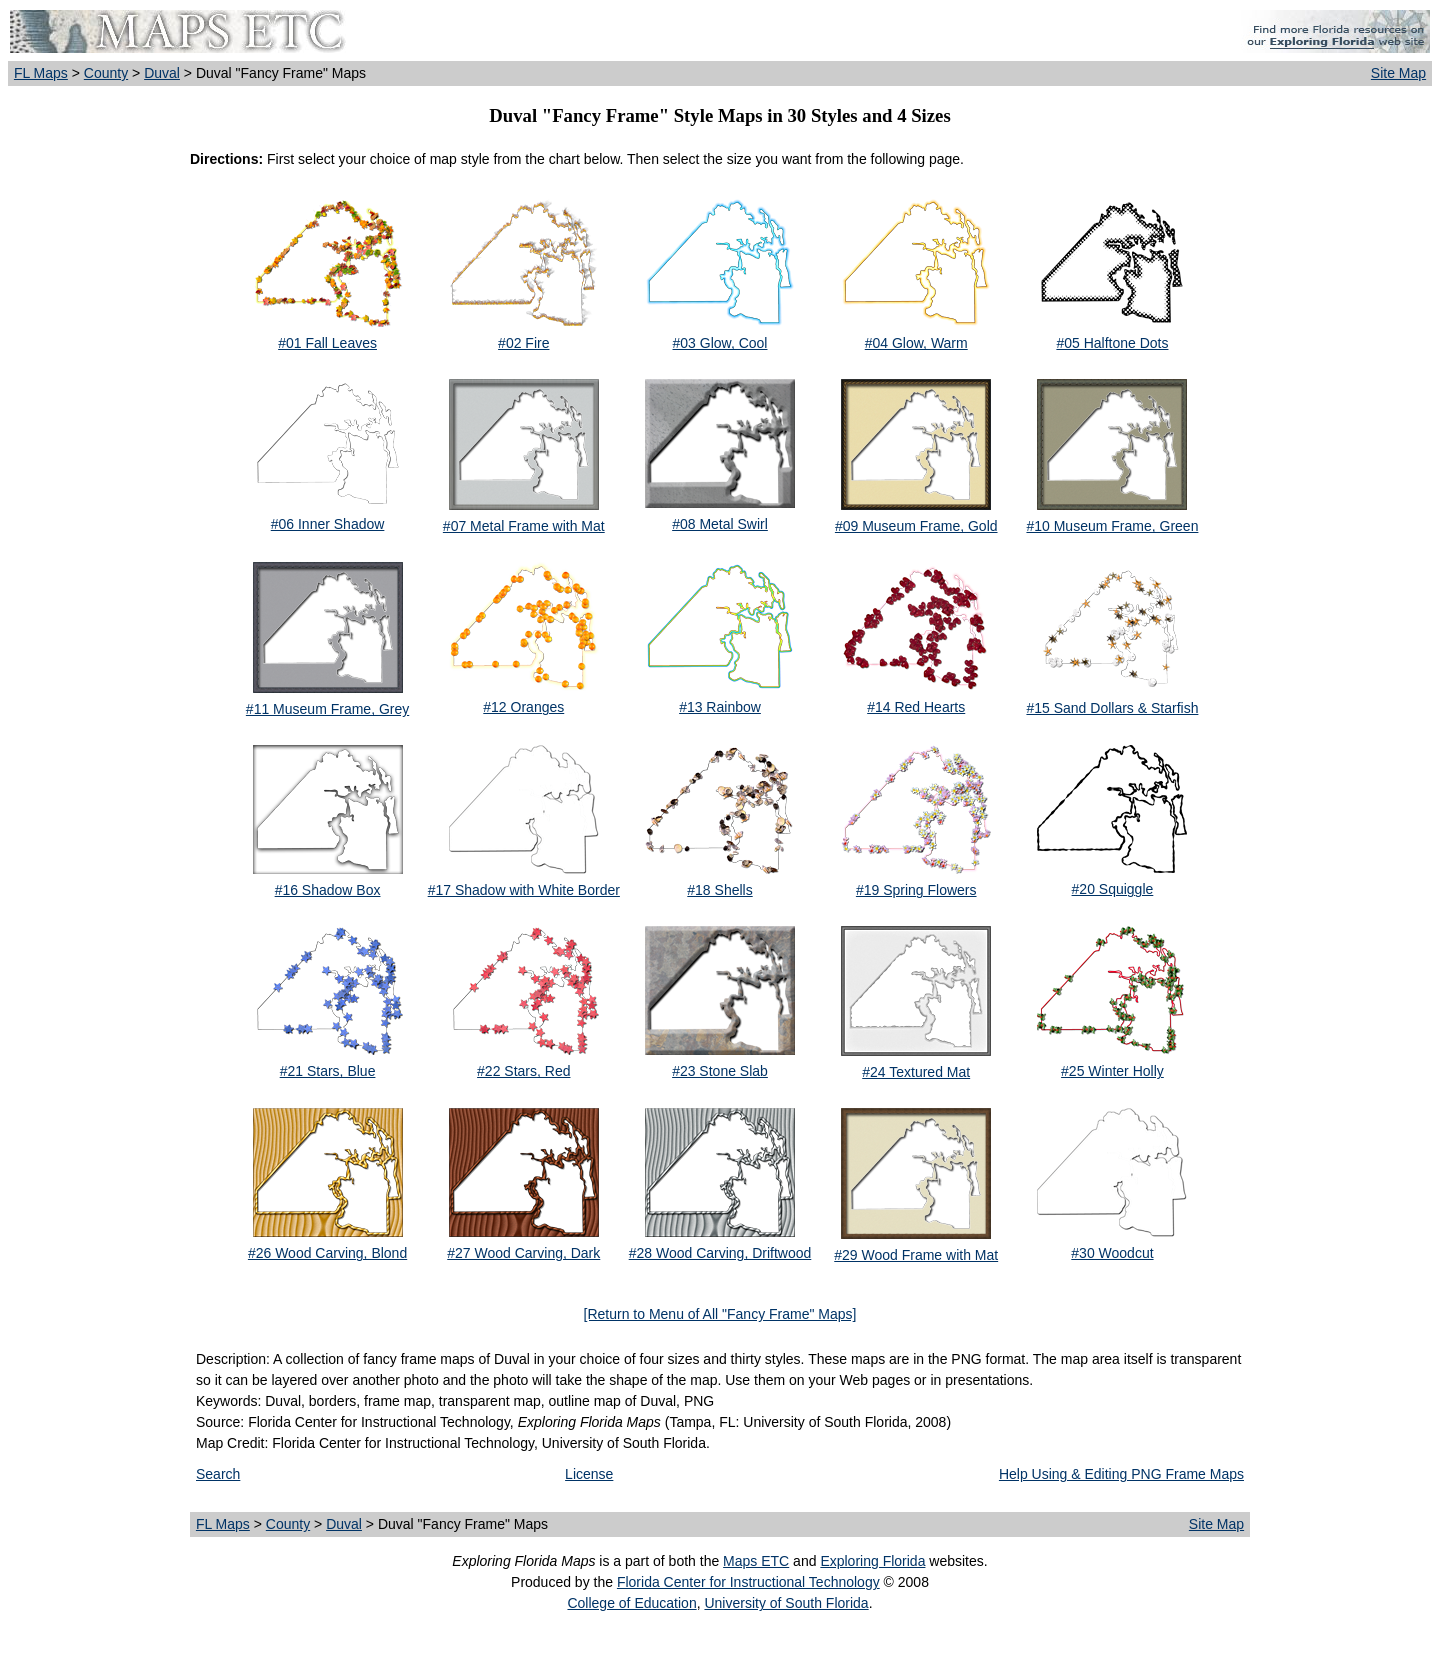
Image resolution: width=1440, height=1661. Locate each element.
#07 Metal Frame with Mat (524, 526)
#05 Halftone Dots (1112, 343)
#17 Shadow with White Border (524, 890)
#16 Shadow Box (328, 890)
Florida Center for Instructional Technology (748, 1582)
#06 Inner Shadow (328, 524)
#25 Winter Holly (1112, 1071)
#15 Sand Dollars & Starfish (1112, 708)
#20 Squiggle (1113, 889)
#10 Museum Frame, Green (1112, 526)
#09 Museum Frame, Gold (916, 526)
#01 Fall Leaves (327, 343)
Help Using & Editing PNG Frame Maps (1121, 1474)
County (106, 73)
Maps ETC (756, 1561)
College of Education (631, 1603)
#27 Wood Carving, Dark (523, 1253)
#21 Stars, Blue (328, 1071)
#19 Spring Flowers (916, 890)
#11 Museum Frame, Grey (327, 709)
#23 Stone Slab (720, 1071)
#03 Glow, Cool (720, 343)
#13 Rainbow (720, 707)
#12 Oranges (523, 707)
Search (218, 1474)
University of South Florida (786, 1603)
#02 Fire (523, 343)
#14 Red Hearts (916, 707)
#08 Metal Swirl (720, 524)
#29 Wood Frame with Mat (916, 1255)
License (589, 1474)
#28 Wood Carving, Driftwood (720, 1253)
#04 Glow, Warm (916, 343)
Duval (162, 73)
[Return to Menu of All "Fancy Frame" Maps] (720, 1314)
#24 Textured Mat (916, 1072)
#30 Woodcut (1112, 1253)
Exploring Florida (872, 1561)
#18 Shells (719, 890)
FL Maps (41, 73)
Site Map (1398, 73)
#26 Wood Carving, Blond (327, 1253)
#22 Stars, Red (523, 1071)
